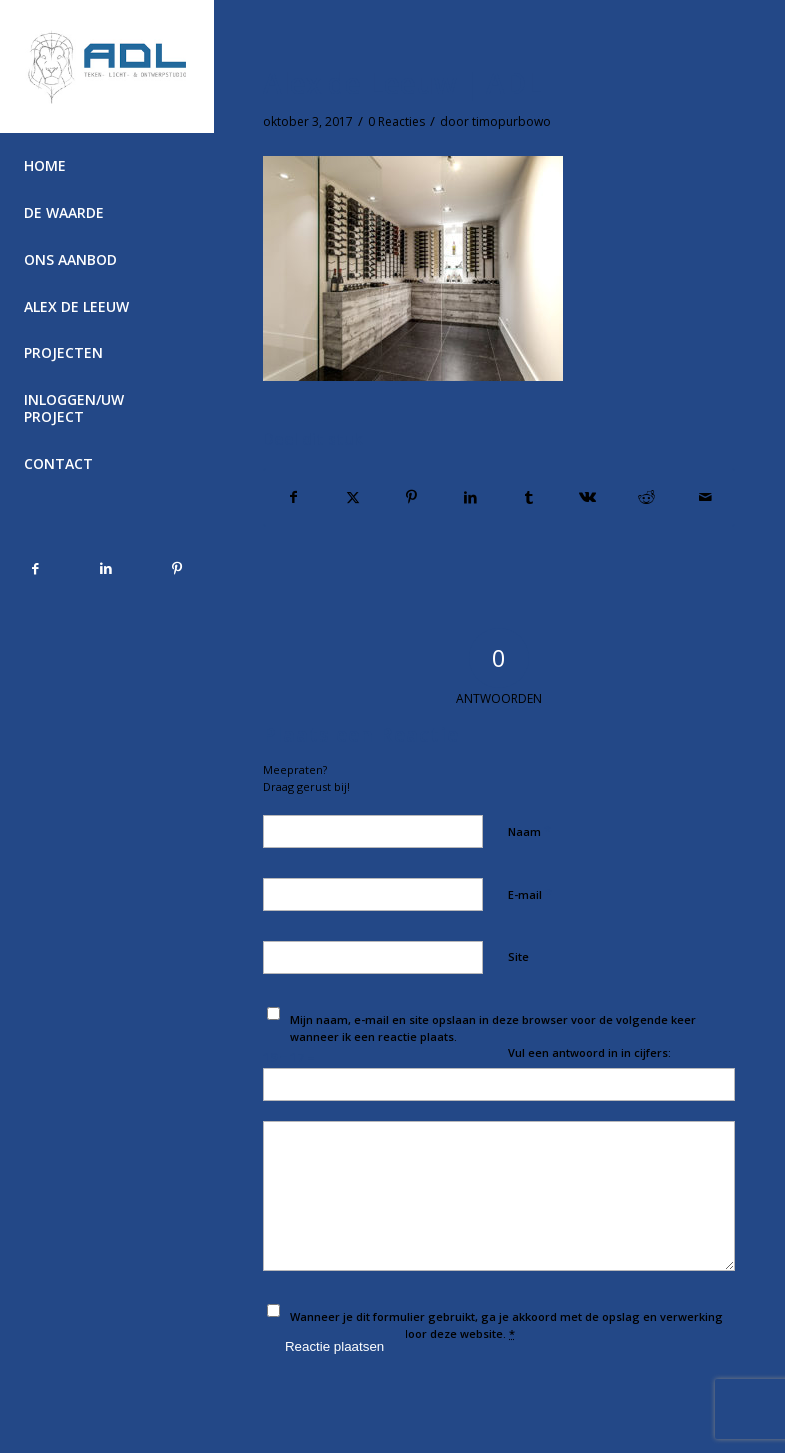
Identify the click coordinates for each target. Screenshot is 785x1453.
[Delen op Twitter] (353, 497)
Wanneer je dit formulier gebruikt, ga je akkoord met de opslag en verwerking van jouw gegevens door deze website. (506, 1325)
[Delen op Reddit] (646, 497)
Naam (529, 831)
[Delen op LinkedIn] (470, 497)
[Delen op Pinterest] (411, 497)
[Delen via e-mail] (705, 497)
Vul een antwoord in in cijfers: (589, 1052)
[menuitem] (106, 166)
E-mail (530, 894)
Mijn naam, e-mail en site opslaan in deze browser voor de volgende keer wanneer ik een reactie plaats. (493, 1028)
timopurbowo (511, 121)
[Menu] (106, 511)
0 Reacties (396, 121)
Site (518, 956)
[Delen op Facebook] (293, 497)
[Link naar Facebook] (35, 568)
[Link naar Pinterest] (176, 568)
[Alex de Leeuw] (107, 66)
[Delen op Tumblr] (529, 497)
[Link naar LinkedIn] (106, 568)
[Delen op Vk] (588, 497)
